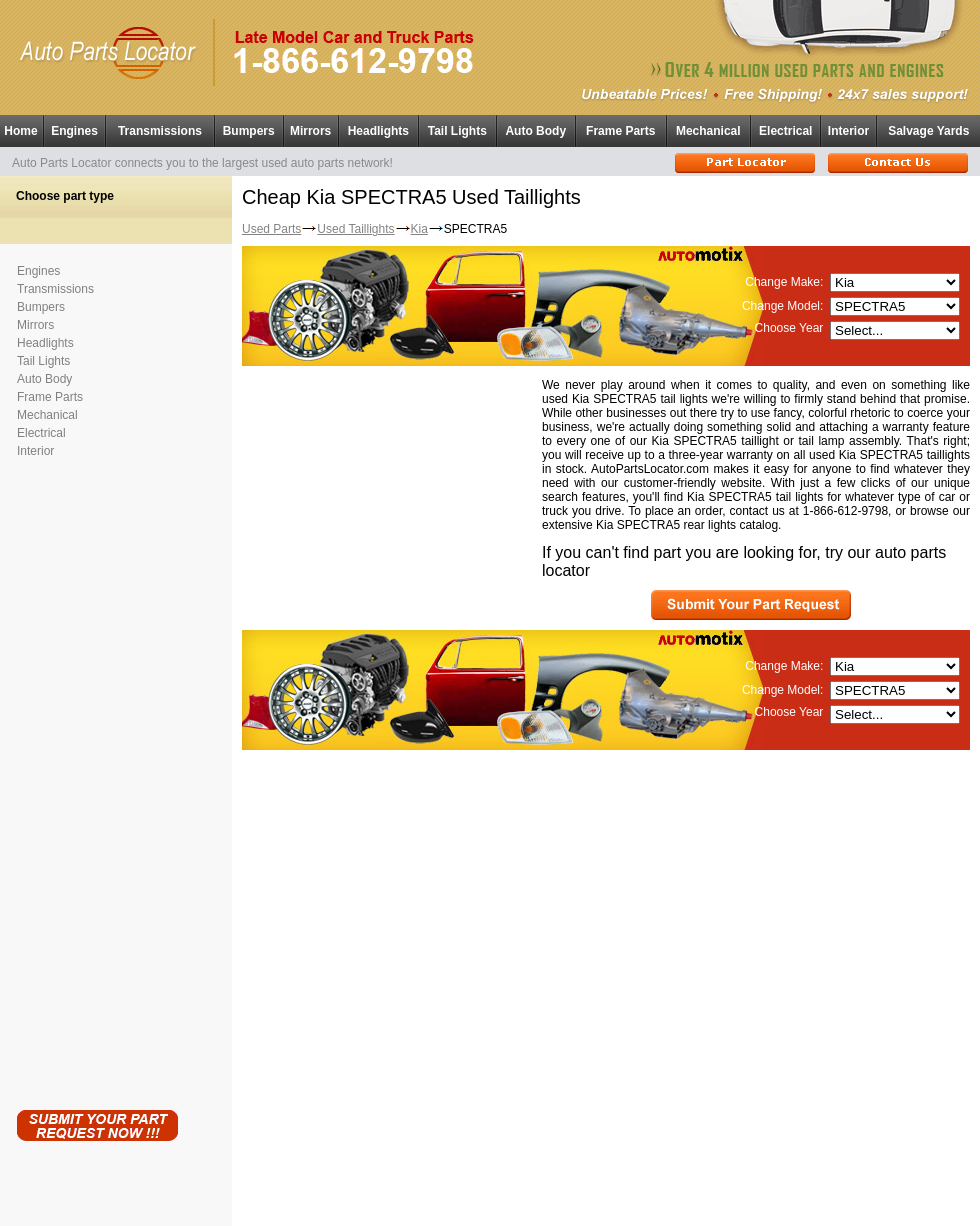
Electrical (785, 131)
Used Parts (271, 229)
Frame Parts (620, 131)
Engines (74, 131)
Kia (419, 229)
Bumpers (249, 131)
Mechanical (708, 131)
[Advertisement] (97, 780)
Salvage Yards (928, 131)
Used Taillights (355, 229)
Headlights (378, 131)
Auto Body (535, 131)
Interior (848, 131)
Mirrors (310, 131)
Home (20, 131)
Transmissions (160, 131)
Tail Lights (457, 131)
